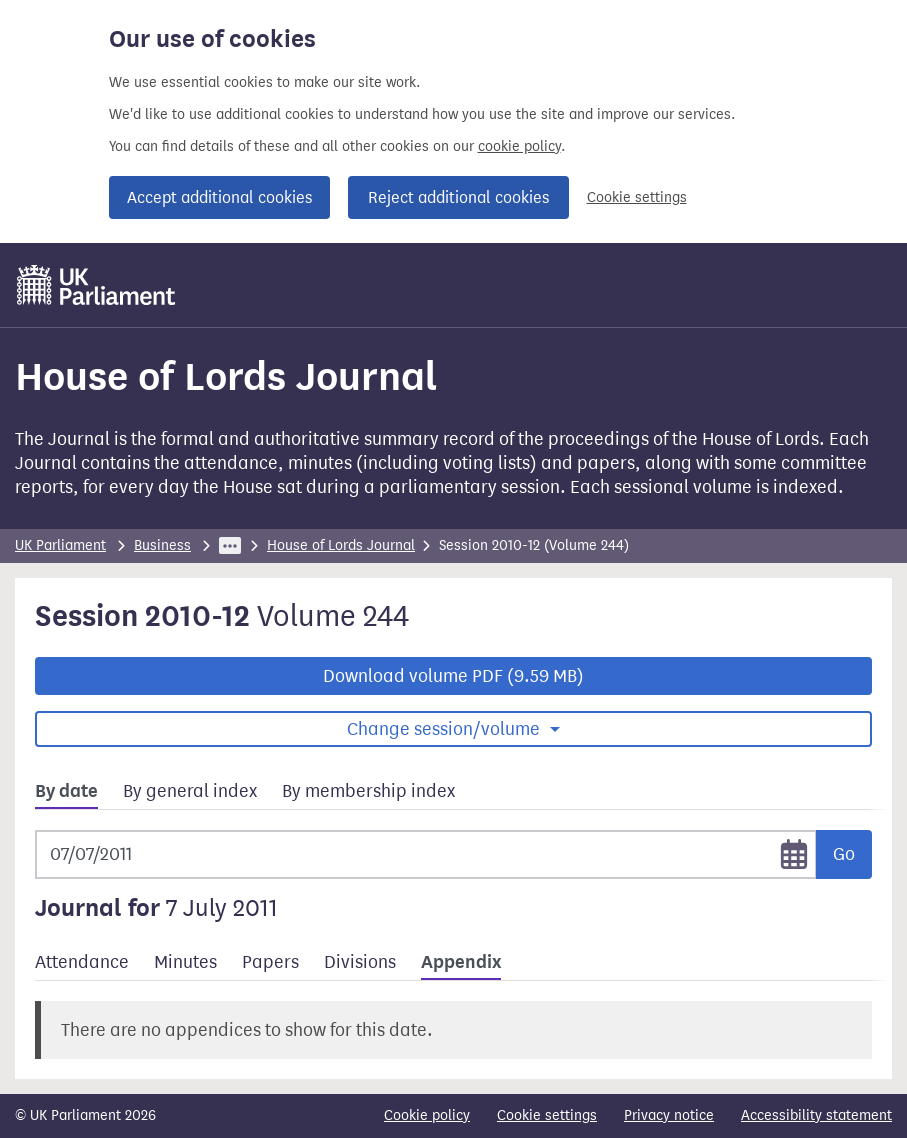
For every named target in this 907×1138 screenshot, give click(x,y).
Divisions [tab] (360, 962)
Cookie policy (427, 1115)
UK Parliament (60, 545)
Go (844, 854)
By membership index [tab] (368, 791)
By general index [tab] (190, 791)
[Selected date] (426, 854)
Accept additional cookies (219, 197)
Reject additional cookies (458, 197)
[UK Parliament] (96, 285)
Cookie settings (637, 197)
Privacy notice (669, 1115)
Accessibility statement (816, 1115)
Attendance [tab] (82, 962)
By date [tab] (66, 791)
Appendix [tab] (461, 962)
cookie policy (519, 146)
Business (162, 545)
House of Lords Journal (341, 545)
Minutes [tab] (185, 962)
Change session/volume (445, 729)
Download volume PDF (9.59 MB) (453, 676)
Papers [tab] (270, 962)
